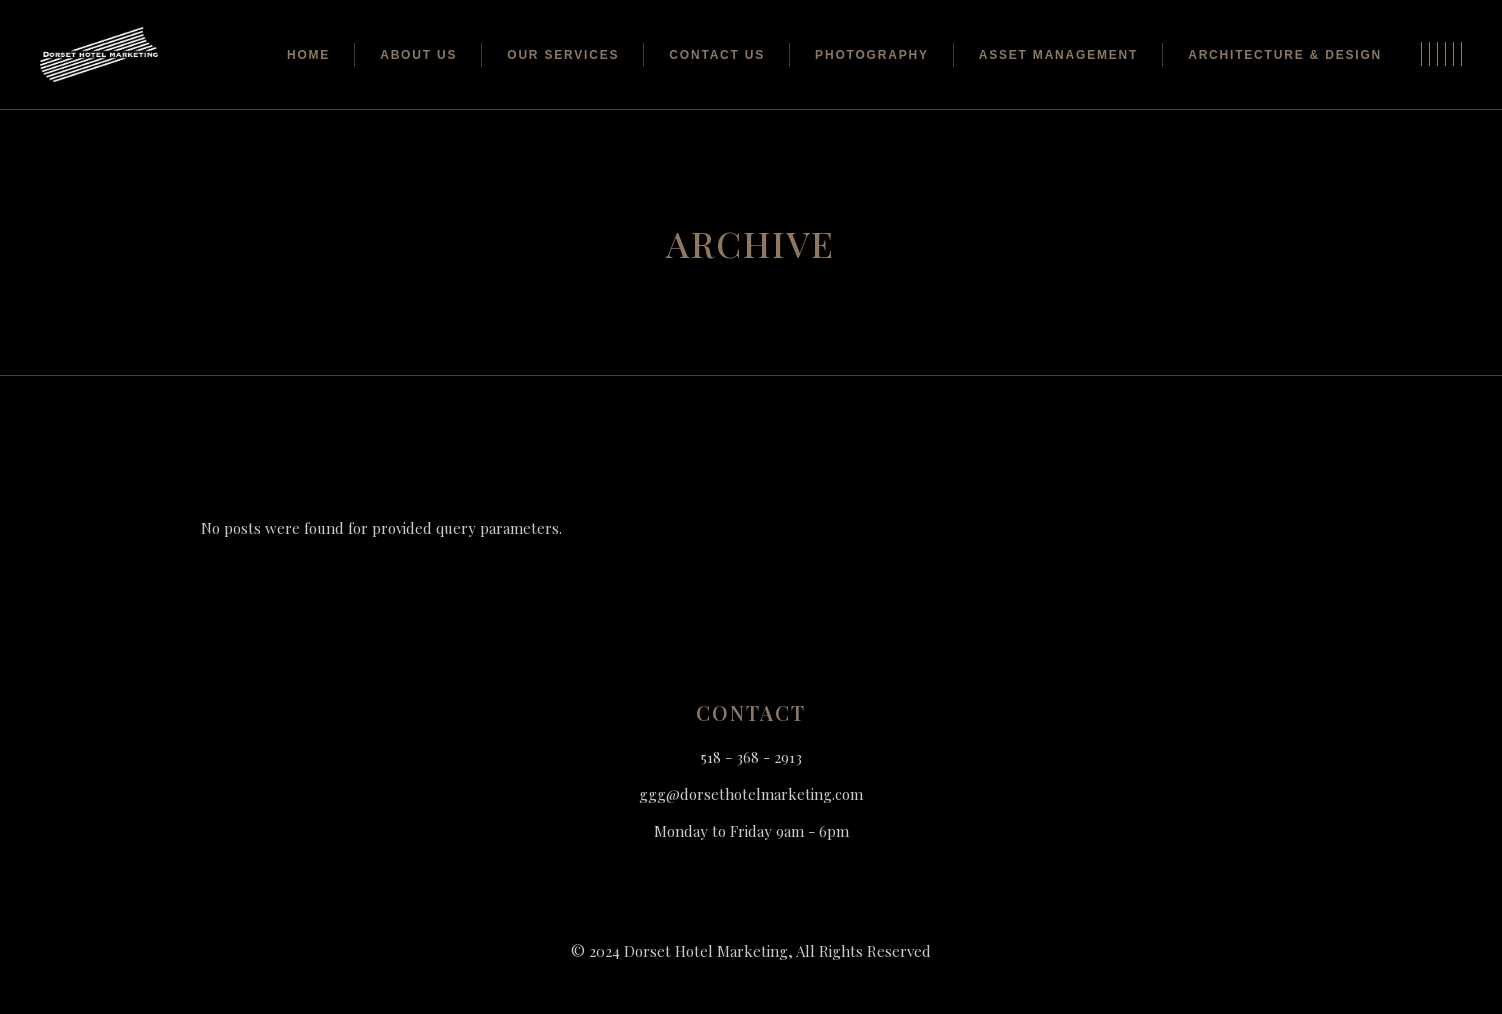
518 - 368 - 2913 (751, 757)
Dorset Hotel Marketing (706, 951)
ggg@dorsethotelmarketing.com (751, 794)
